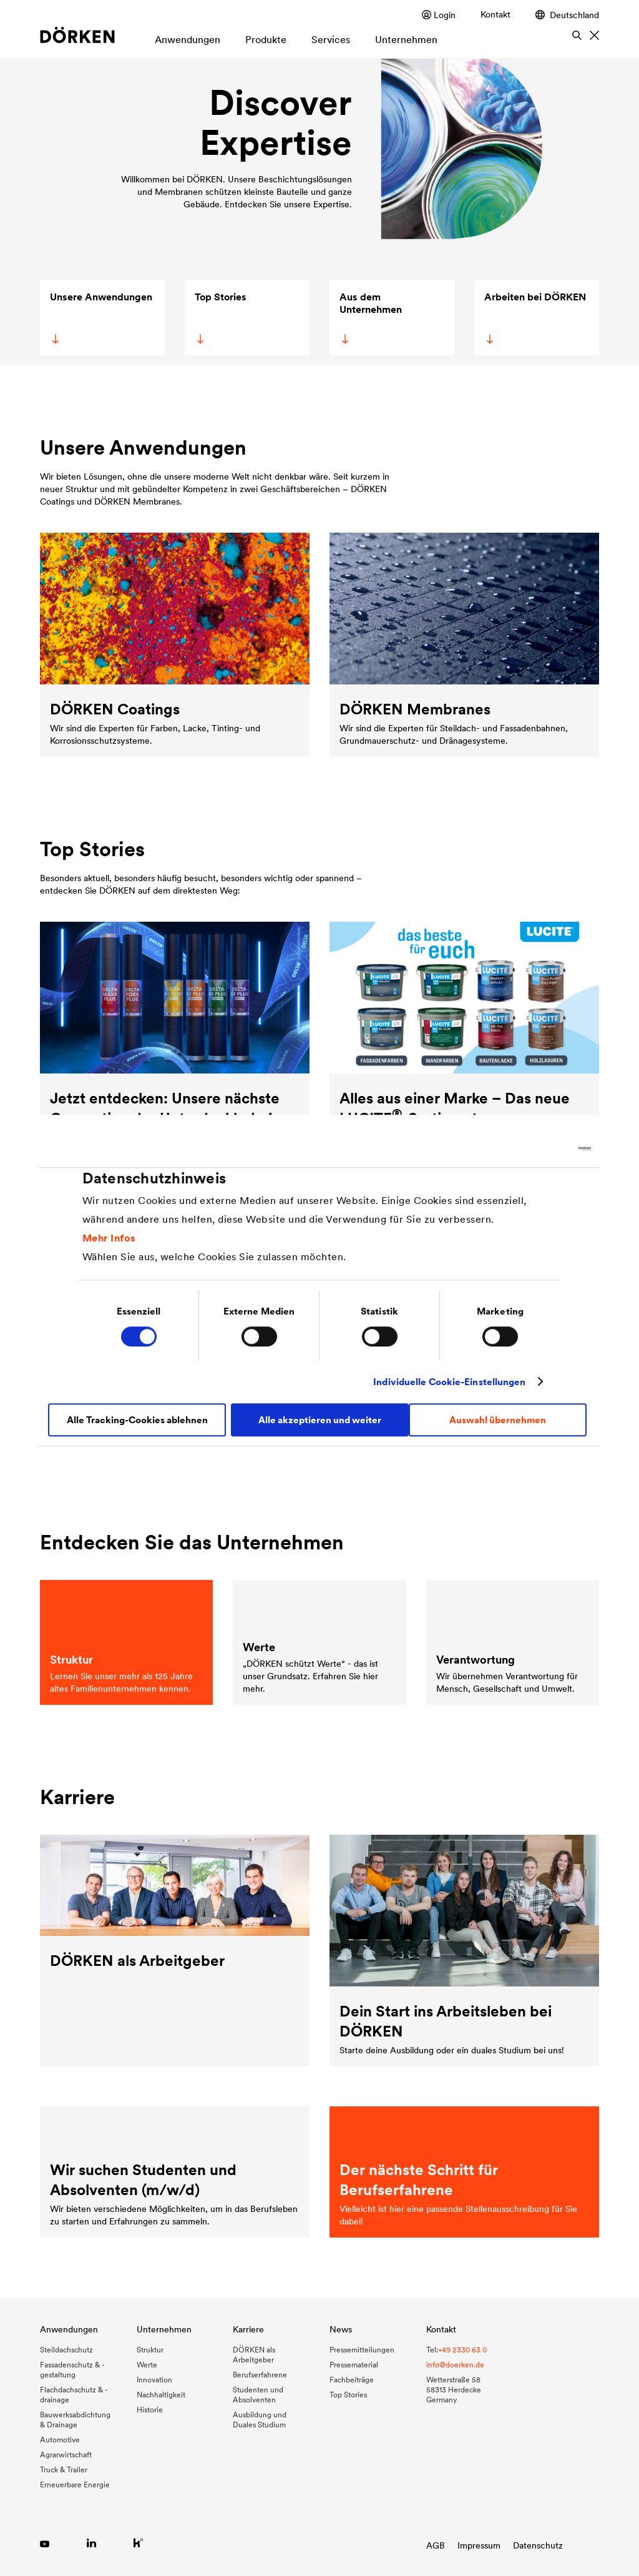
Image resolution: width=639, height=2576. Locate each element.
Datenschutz (538, 2545)
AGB (435, 2545)
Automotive (60, 2439)
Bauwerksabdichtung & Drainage (75, 2419)
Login (439, 14)
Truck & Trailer (63, 2469)
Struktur (150, 2349)
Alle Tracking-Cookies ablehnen (137, 1420)
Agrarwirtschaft (66, 2454)
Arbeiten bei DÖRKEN (534, 317)
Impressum (478, 2545)
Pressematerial (353, 2364)
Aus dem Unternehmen (370, 317)
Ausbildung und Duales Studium (259, 2419)
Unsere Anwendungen (101, 317)
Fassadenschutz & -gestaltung (72, 2369)
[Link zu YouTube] (44, 2542)
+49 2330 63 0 (462, 2349)
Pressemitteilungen (361, 2349)
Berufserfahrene (260, 2374)
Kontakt (495, 14)
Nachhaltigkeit (161, 2394)
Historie (150, 2409)
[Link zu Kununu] (138, 2542)
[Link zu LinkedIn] (91, 2542)
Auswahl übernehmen (497, 1420)
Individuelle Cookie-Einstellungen (449, 1382)
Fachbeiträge (351, 2379)
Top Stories (219, 317)
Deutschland (567, 14)
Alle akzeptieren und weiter (319, 1420)
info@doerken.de (455, 2364)
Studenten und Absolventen (258, 2394)
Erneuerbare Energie (75, 2484)
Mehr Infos (109, 1237)
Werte (147, 2364)
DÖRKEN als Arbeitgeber (254, 2354)
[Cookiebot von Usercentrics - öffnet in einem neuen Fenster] (536, 1148)
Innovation (154, 2379)
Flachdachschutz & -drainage (74, 2394)
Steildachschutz (66, 2349)
